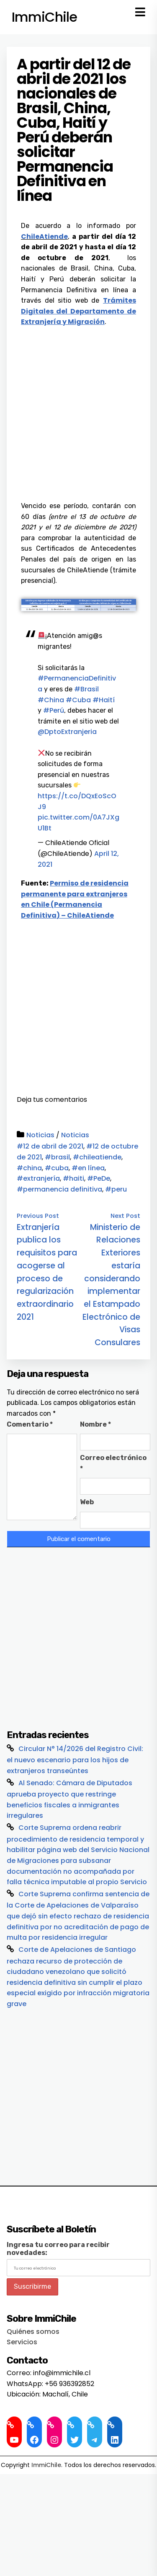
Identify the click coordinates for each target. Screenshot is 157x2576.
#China (51, 700)
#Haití (104, 700)
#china (29, 1168)
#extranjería (38, 1178)
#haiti (73, 1178)
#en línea (88, 1168)
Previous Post (38, 1216)
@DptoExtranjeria (67, 731)
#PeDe (98, 1178)
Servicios (22, 2342)
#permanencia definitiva (59, 1189)
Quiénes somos (33, 2331)
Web (87, 1502)
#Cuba (78, 700)
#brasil (57, 1157)
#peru (116, 1189)
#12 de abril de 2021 (50, 1146)
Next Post (125, 1216)
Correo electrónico (113, 1463)
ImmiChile (44, 17)
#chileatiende (97, 1157)
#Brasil (86, 689)
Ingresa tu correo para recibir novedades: (58, 2249)
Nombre (95, 1424)
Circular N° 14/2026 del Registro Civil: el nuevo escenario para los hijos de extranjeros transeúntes (75, 1760)
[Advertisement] (78, 409)
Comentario (30, 1424)
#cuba (57, 1168)
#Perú (53, 710)
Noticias (40, 1135)
